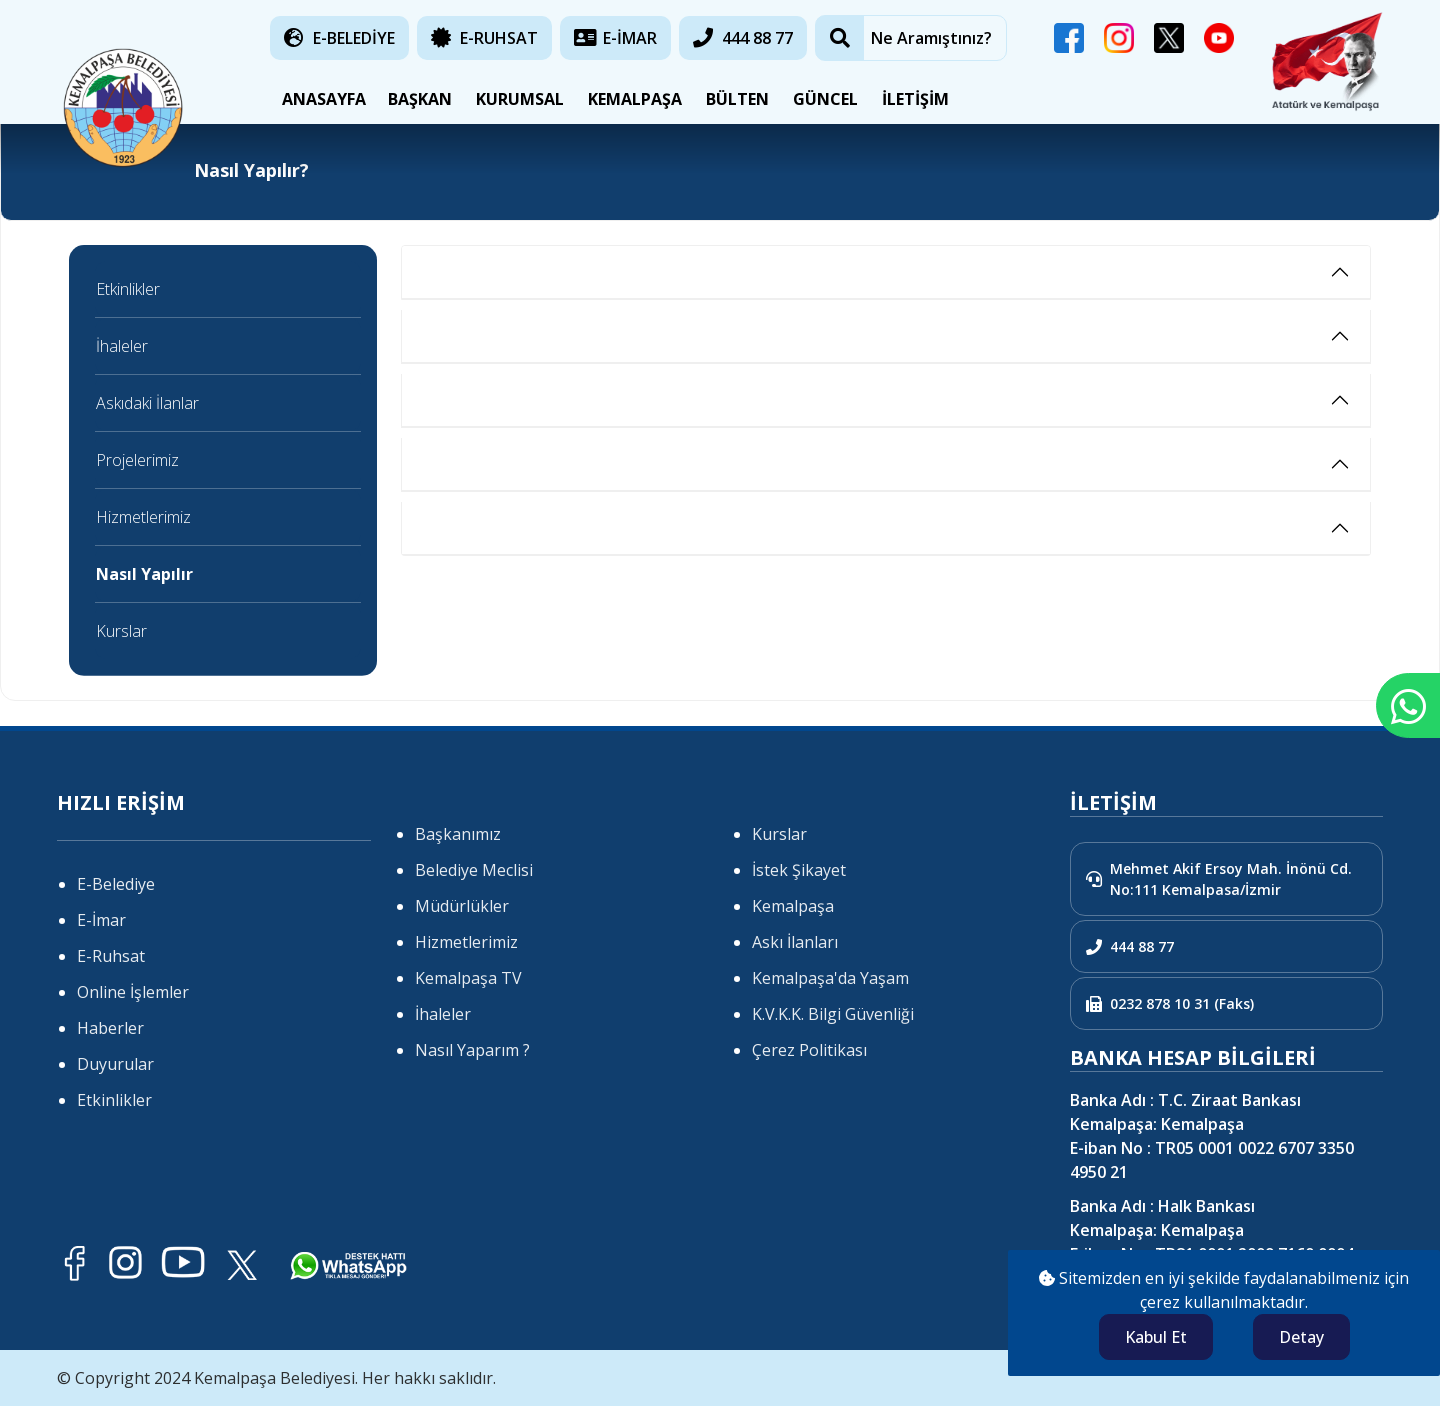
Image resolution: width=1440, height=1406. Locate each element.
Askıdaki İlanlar (147, 403)
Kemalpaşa (793, 906)
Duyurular (115, 1064)
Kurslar (121, 631)
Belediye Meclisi (474, 870)
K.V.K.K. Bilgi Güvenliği (833, 1014)
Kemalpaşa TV (468, 978)
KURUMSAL (520, 99)
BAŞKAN (420, 99)
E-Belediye (116, 884)
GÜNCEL (825, 99)
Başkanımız (458, 834)
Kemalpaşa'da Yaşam (830, 978)
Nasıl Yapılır (144, 574)
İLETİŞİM (915, 99)
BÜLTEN (737, 99)
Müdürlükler (462, 906)
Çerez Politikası (809, 1050)
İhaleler (122, 346)
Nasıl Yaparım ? (472, 1050)
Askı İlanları (795, 942)
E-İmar (101, 920)
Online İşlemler (133, 992)
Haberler (110, 1028)
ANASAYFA (320, 99)
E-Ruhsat (111, 956)
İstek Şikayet (799, 870)
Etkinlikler (128, 289)
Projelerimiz (137, 460)
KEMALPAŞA (635, 99)
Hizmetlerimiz (143, 517)
